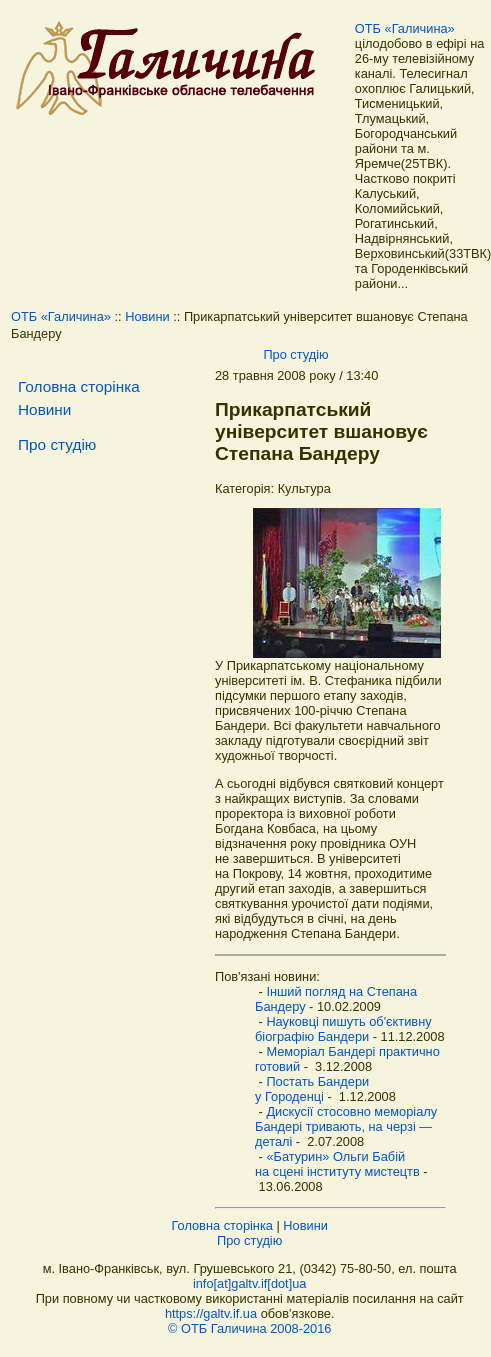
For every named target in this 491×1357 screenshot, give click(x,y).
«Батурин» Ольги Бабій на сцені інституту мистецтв (337, 1164)
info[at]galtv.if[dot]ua (250, 1283)
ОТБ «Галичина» (405, 28)
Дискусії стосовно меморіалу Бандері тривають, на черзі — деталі (346, 1126)
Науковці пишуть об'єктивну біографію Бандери (343, 1029)
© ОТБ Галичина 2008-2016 (249, 1328)
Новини (147, 316)
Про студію (295, 354)
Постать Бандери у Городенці (312, 1089)
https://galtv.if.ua (211, 1313)
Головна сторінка (79, 386)
